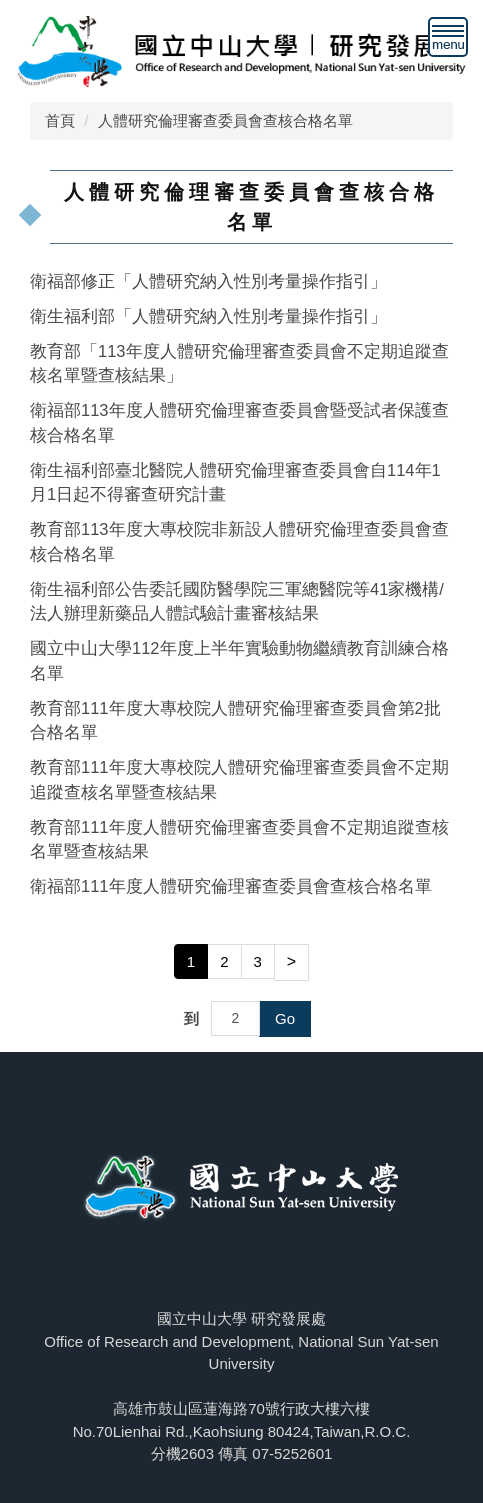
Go (285, 1018)
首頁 (60, 120)
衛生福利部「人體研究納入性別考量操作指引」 (208, 316)
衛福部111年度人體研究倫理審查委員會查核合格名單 (231, 886)
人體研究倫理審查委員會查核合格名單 (225, 120)
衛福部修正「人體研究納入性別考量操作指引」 (208, 281)
